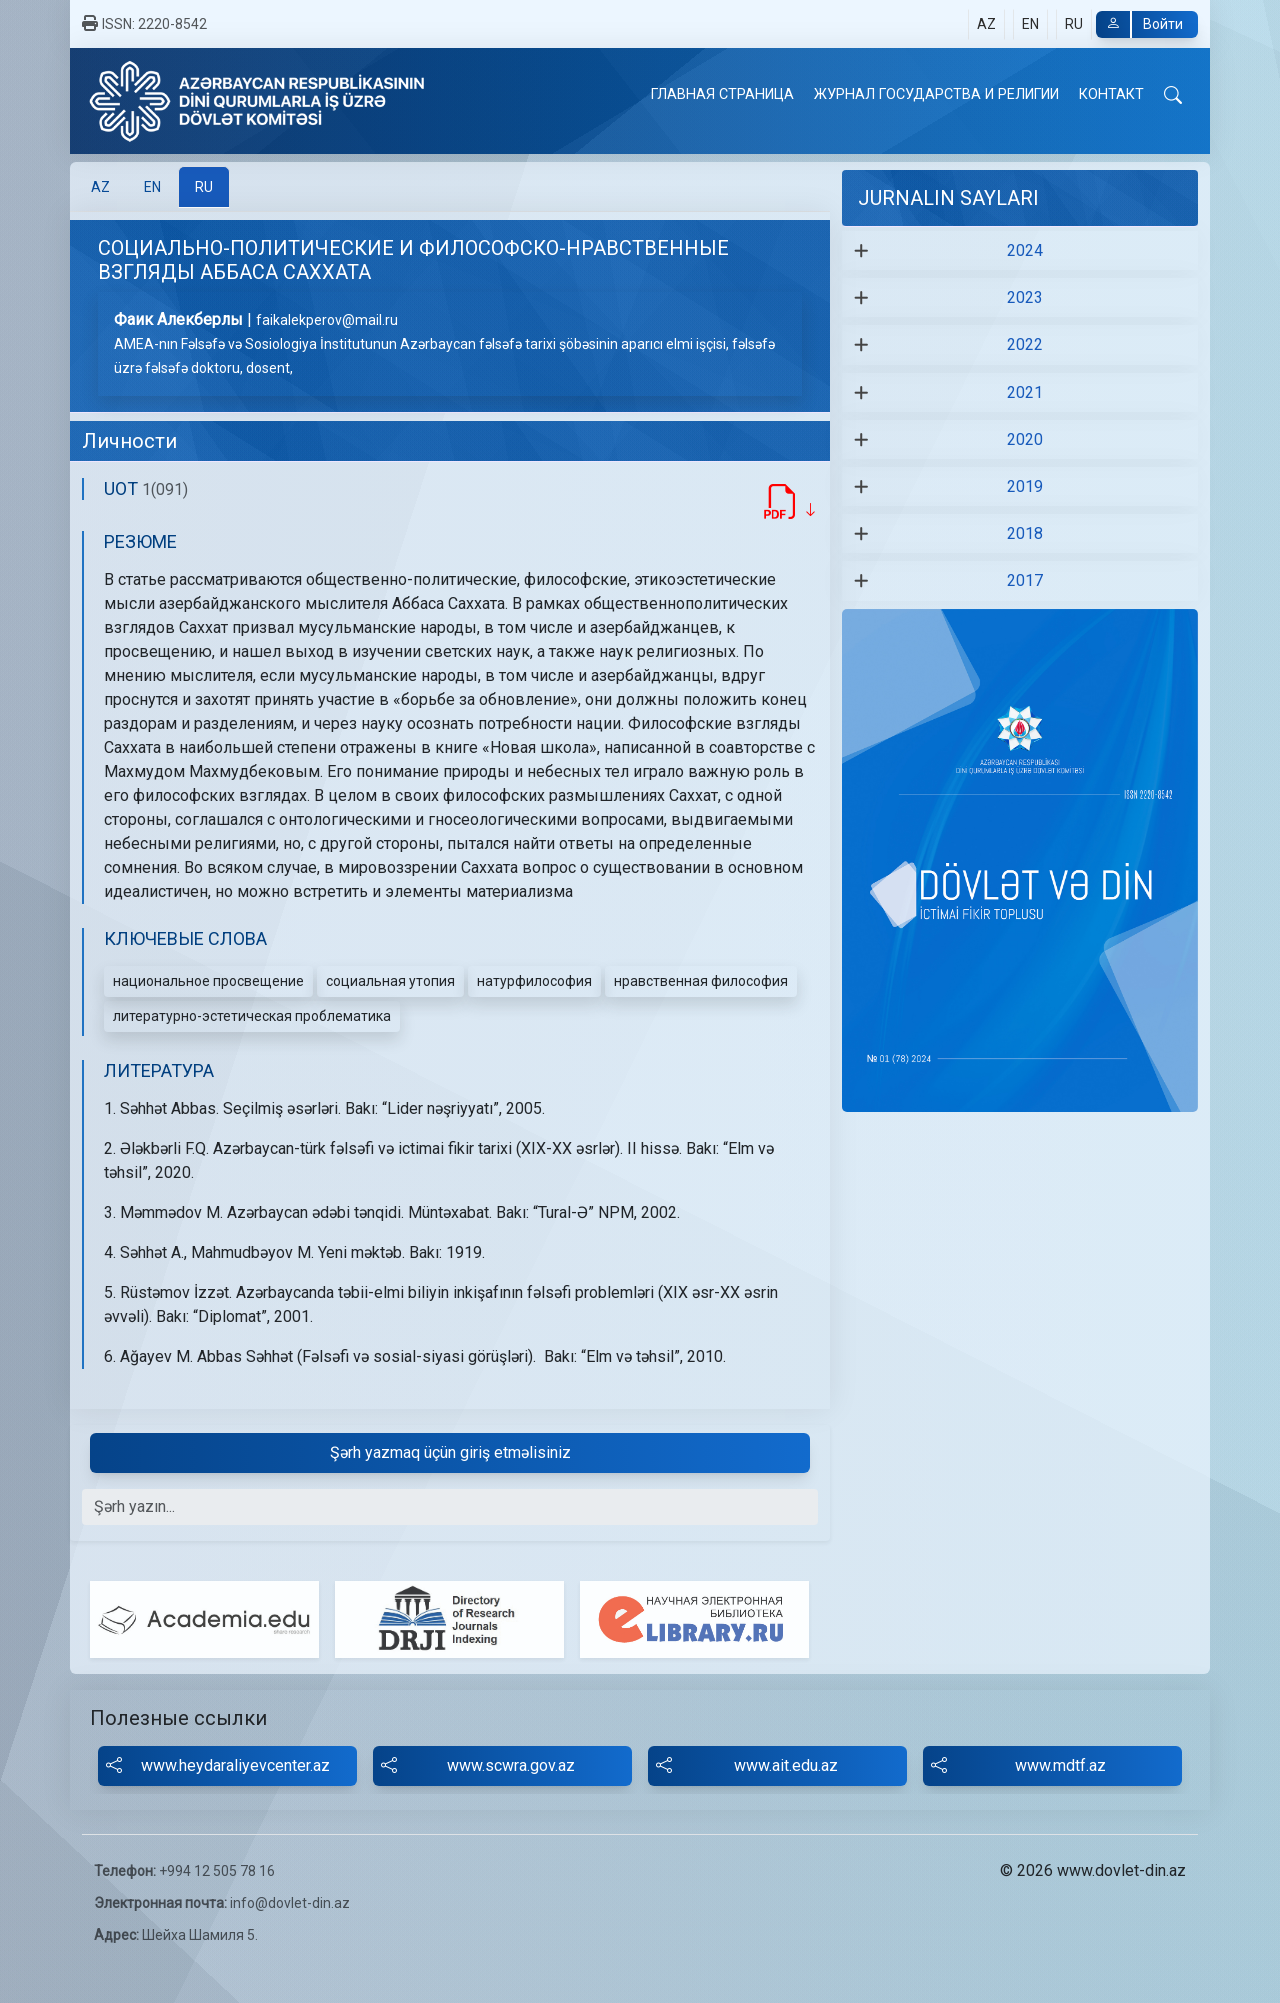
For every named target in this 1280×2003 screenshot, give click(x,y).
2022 (1025, 344)
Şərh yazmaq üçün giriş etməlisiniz (450, 1452)
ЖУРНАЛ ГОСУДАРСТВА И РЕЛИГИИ (936, 94)
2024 (1025, 250)
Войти (1139, 24)
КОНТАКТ (1111, 94)
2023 (1025, 297)
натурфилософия (534, 981)
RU (1074, 24)
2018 (1025, 533)
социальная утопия (390, 981)
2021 (1025, 392)
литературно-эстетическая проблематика (252, 1016)
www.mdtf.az (1018, 1766)
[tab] (100, 187)
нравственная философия (701, 981)
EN (1030, 24)
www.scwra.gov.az (478, 1766)
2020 (1025, 439)
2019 (1025, 486)
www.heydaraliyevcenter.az (218, 1766)
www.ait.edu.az (747, 1766)
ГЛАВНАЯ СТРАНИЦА (722, 94)
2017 (1025, 580)
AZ (986, 24)
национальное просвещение (208, 981)
